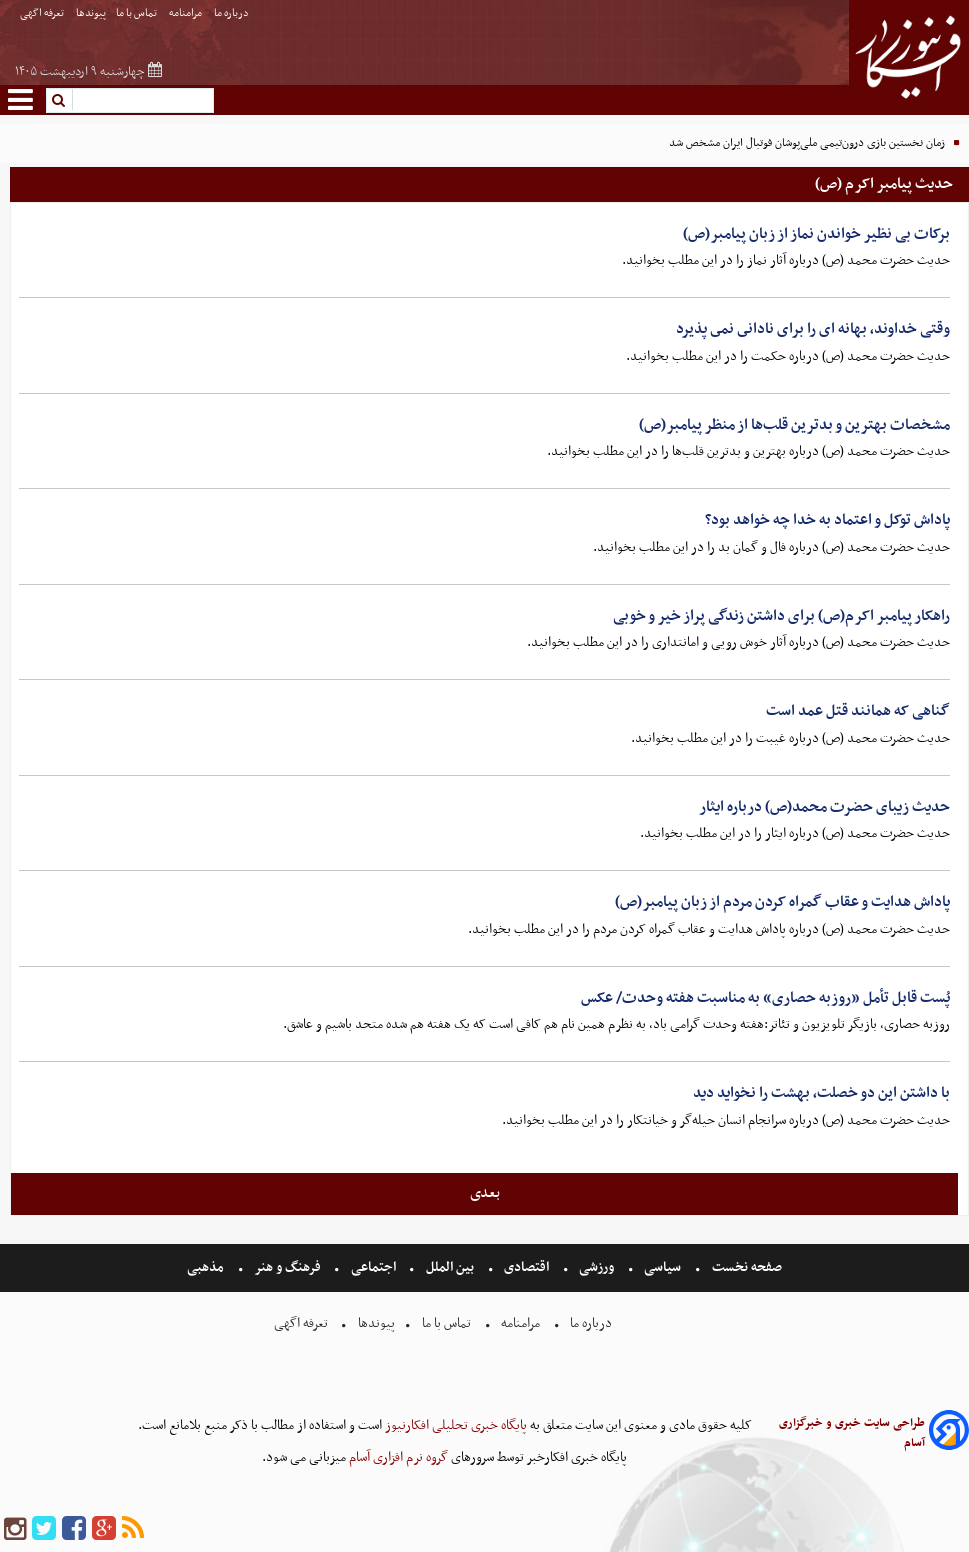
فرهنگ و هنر (288, 1267)
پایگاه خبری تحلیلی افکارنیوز (454, 1425)
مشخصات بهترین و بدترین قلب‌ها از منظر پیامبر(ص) (794, 425)
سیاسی (662, 1267)
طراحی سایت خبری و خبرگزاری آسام (852, 1433)
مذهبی (207, 1267)
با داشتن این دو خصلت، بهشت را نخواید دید (821, 1093)
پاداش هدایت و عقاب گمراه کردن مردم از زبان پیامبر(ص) (782, 902)
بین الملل (450, 1267)
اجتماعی (373, 1267)
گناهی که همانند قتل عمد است (858, 711)
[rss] (133, 1529)
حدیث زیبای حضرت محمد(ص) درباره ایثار (824, 807)
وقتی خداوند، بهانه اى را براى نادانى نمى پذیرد (813, 329)
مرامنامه (186, 13)
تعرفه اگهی (43, 13)
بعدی (485, 1193)
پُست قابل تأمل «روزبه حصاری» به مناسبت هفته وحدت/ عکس (765, 998)
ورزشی (596, 1267)
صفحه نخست (745, 1267)
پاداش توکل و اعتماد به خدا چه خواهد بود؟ (827, 520)
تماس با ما (137, 13)
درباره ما (232, 13)
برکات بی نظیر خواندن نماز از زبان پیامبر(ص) (816, 234)
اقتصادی (526, 1267)
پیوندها (91, 13)
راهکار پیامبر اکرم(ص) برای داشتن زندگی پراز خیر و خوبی (781, 616)
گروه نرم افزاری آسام (397, 1457)
